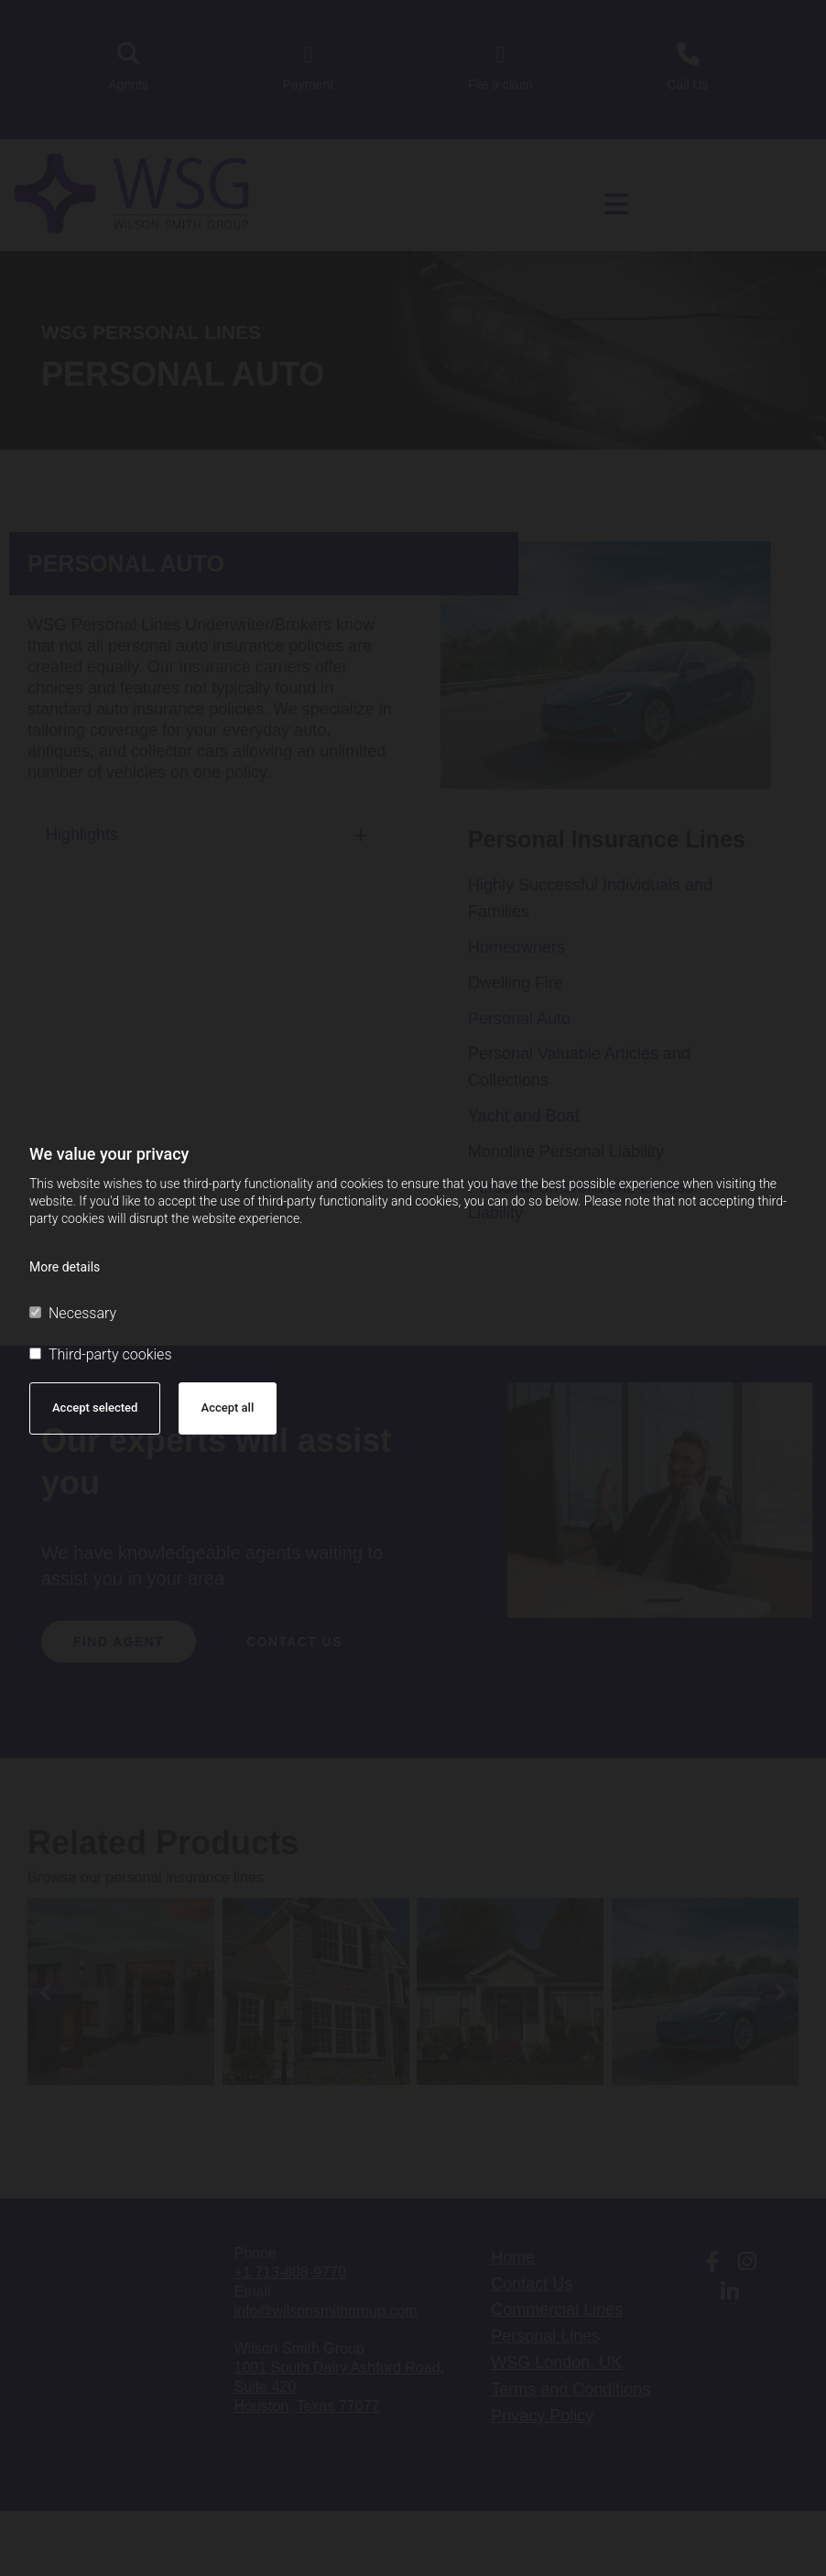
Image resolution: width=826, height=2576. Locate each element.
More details (64, 1267)
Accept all (228, 1407)
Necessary (72, 1313)
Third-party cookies (100, 1354)
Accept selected (94, 1407)
